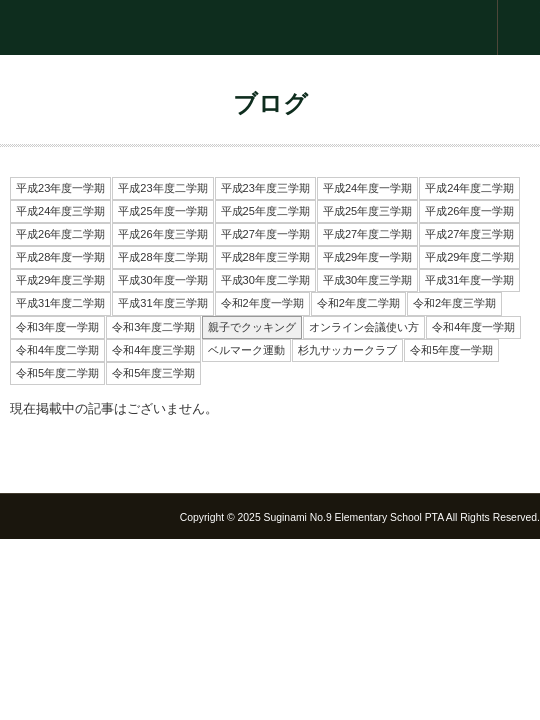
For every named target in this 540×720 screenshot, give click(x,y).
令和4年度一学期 (473, 327)
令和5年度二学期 (57, 373)
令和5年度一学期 (451, 350)
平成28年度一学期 (60, 257)
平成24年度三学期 (60, 211)
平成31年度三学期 (162, 303)
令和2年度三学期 (454, 303)
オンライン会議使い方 (364, 327)
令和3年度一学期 (57, 327)
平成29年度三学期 (60, 280)
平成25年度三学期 (367, 211)
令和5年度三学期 (153, 373)
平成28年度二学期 (162, 257)
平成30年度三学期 (367, 280)
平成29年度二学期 (469, 257)
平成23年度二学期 (162, 188)
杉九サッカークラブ (347, 350)
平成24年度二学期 (469, 188)
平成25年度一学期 (162, 211)
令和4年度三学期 (153, 350)
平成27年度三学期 (469, 234)
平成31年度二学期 (60, 303)
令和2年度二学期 (358, 303)
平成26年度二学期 (60, 234)
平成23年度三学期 (265, 188)
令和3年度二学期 (153, 327)
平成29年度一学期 (367, 257)
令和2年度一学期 (262, 303)
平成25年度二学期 (265, 211)
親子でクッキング (252, 327)
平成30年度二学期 (265, 280)
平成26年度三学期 (162, 234)
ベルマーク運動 (246, 350)
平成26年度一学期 (469, 211)
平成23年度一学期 (60, 188)
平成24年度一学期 (367, 188)
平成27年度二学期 (367, 234)
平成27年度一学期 (265, 234)
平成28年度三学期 (265, 257)
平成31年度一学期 (469, 280)
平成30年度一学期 (162, 280)
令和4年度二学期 (57, 350)
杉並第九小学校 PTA (270, 27)
